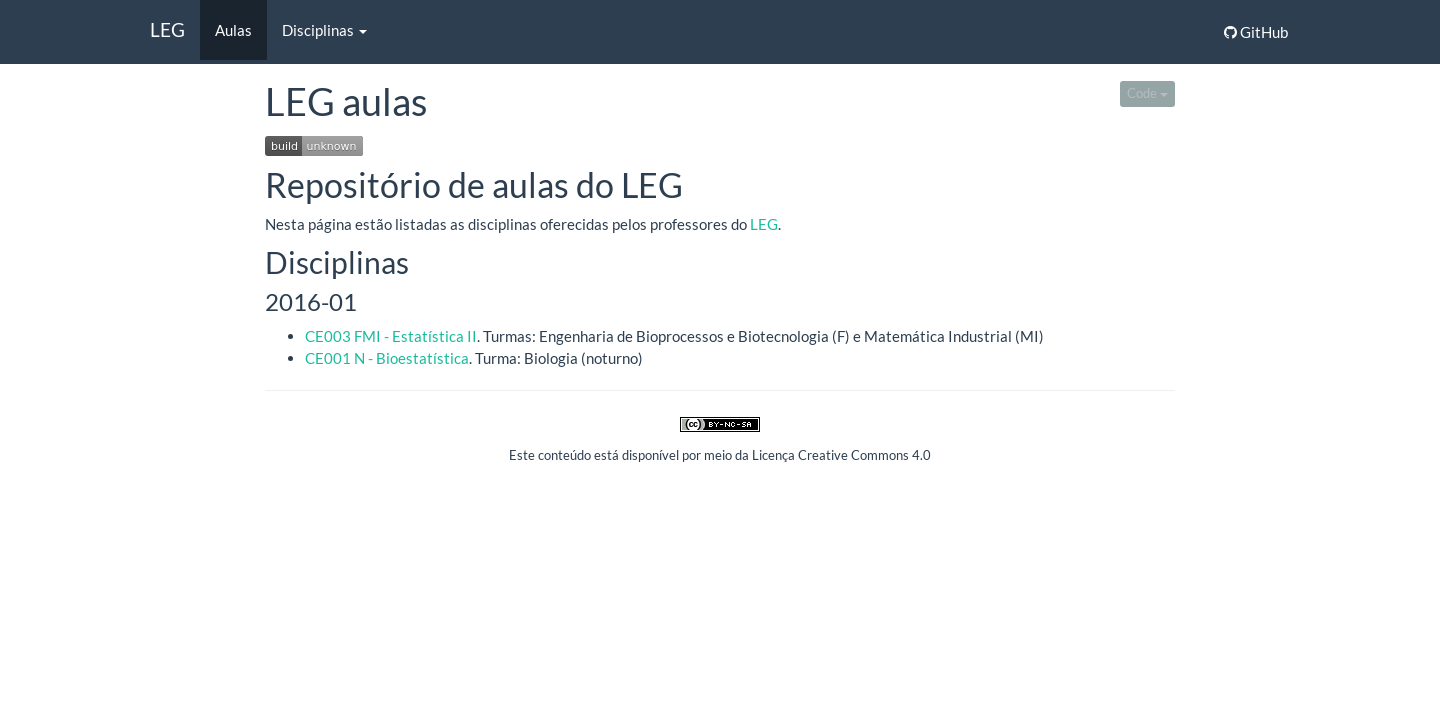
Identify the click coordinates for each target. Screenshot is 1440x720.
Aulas (233, 30)
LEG (167, 29)
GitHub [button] (1256, 32)
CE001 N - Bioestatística (387, 358)
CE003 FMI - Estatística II (391, 336)
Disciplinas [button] (324, 30)
